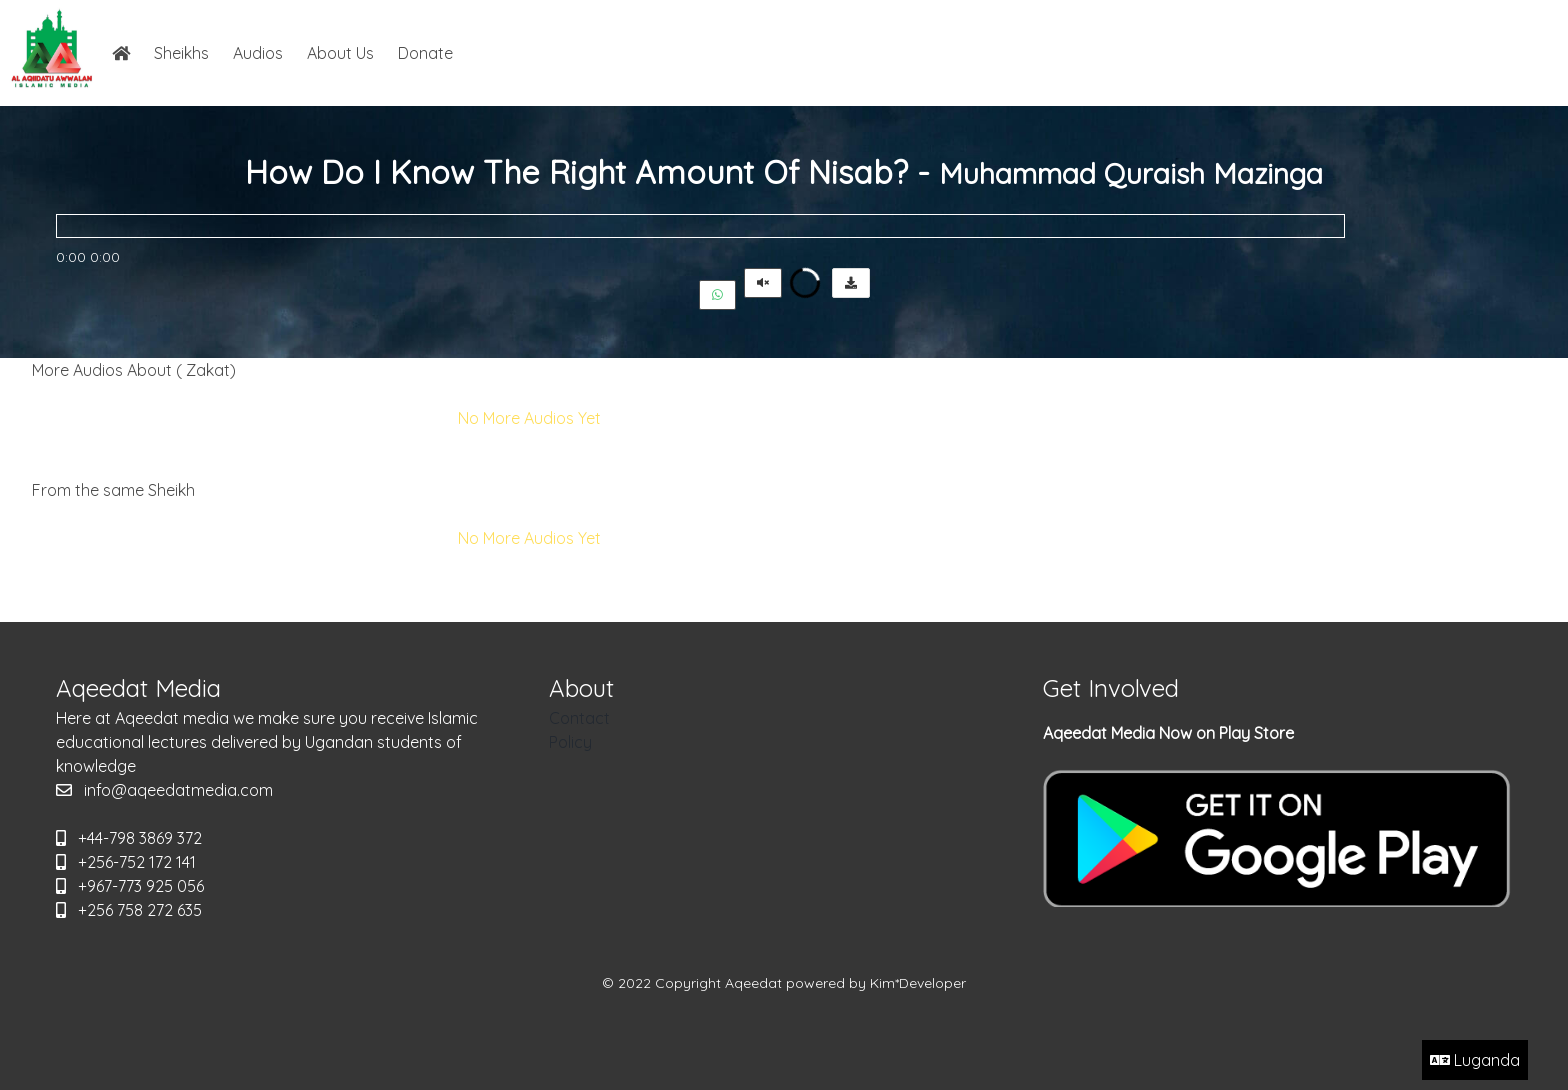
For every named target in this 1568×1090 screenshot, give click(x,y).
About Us (340, 53)
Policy (570, 742)
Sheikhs (181, 53)
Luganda (1475, 1060)
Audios (258, 53)
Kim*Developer (918, 983)
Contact (579, 718)
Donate (425, 53)
